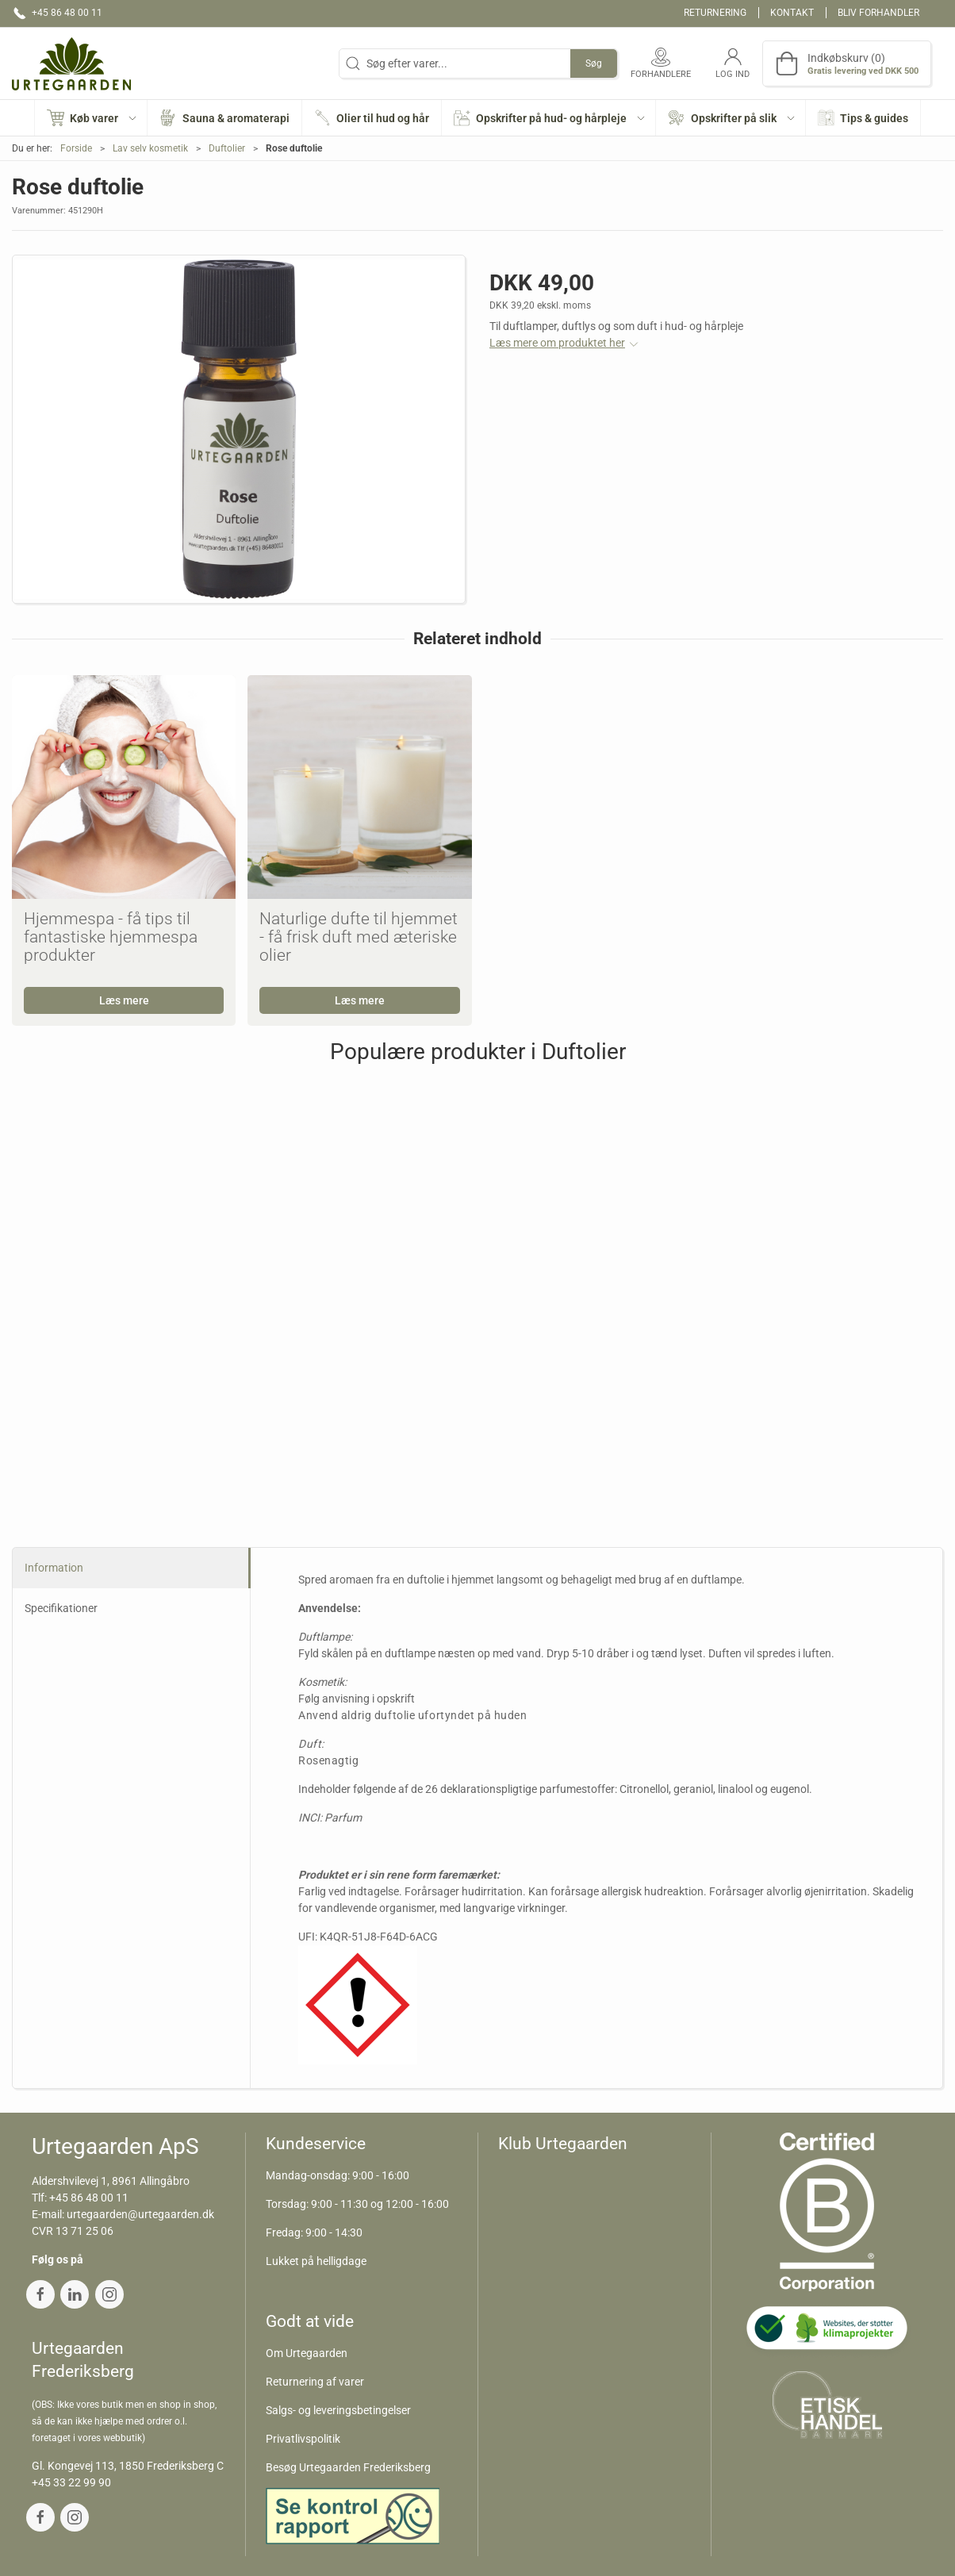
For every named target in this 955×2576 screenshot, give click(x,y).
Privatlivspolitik (303, 2438)
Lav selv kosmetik (150, 148)
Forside (76, 148)
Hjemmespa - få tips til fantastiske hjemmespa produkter (111, 937)
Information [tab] (54, 1567)
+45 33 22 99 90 (71, 2482)
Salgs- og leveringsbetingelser (338, 2410)
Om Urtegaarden (306, 2353)
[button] (91, 118)
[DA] (71, 63)
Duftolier (227, 148)
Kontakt (792, 12)
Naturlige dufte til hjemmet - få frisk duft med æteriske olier (358, 937)
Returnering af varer (315, 2381)
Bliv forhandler (878, 12)
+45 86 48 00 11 (88, 2197)
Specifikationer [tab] (61, 1608)
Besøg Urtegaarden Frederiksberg (348, 2467)
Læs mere (124, 1000)
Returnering (715, 12)
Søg (593, 63)
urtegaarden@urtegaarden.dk (140, 2214)
